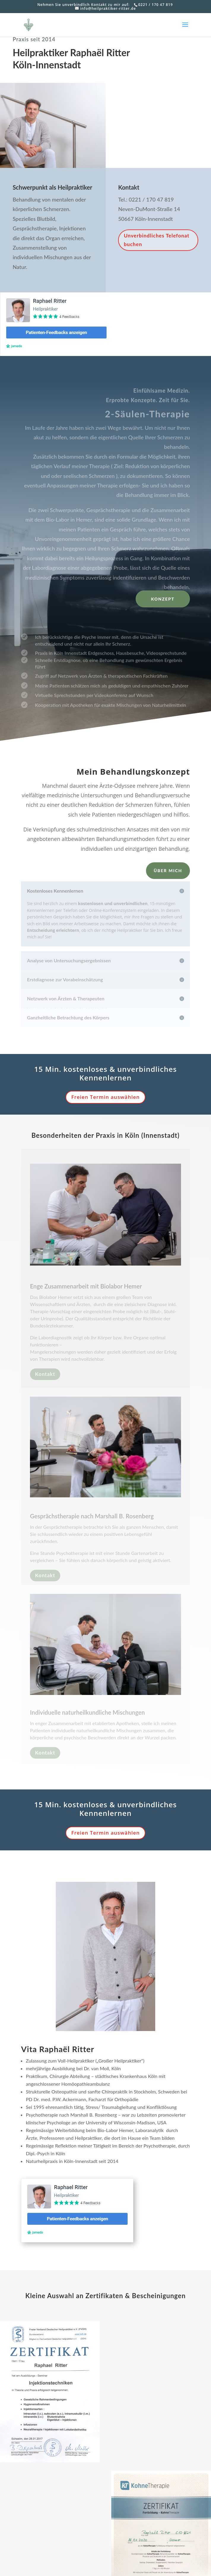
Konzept (162, 598)
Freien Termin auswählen (105, 1097)
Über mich (168, 870)
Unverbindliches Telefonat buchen (156, 242)
